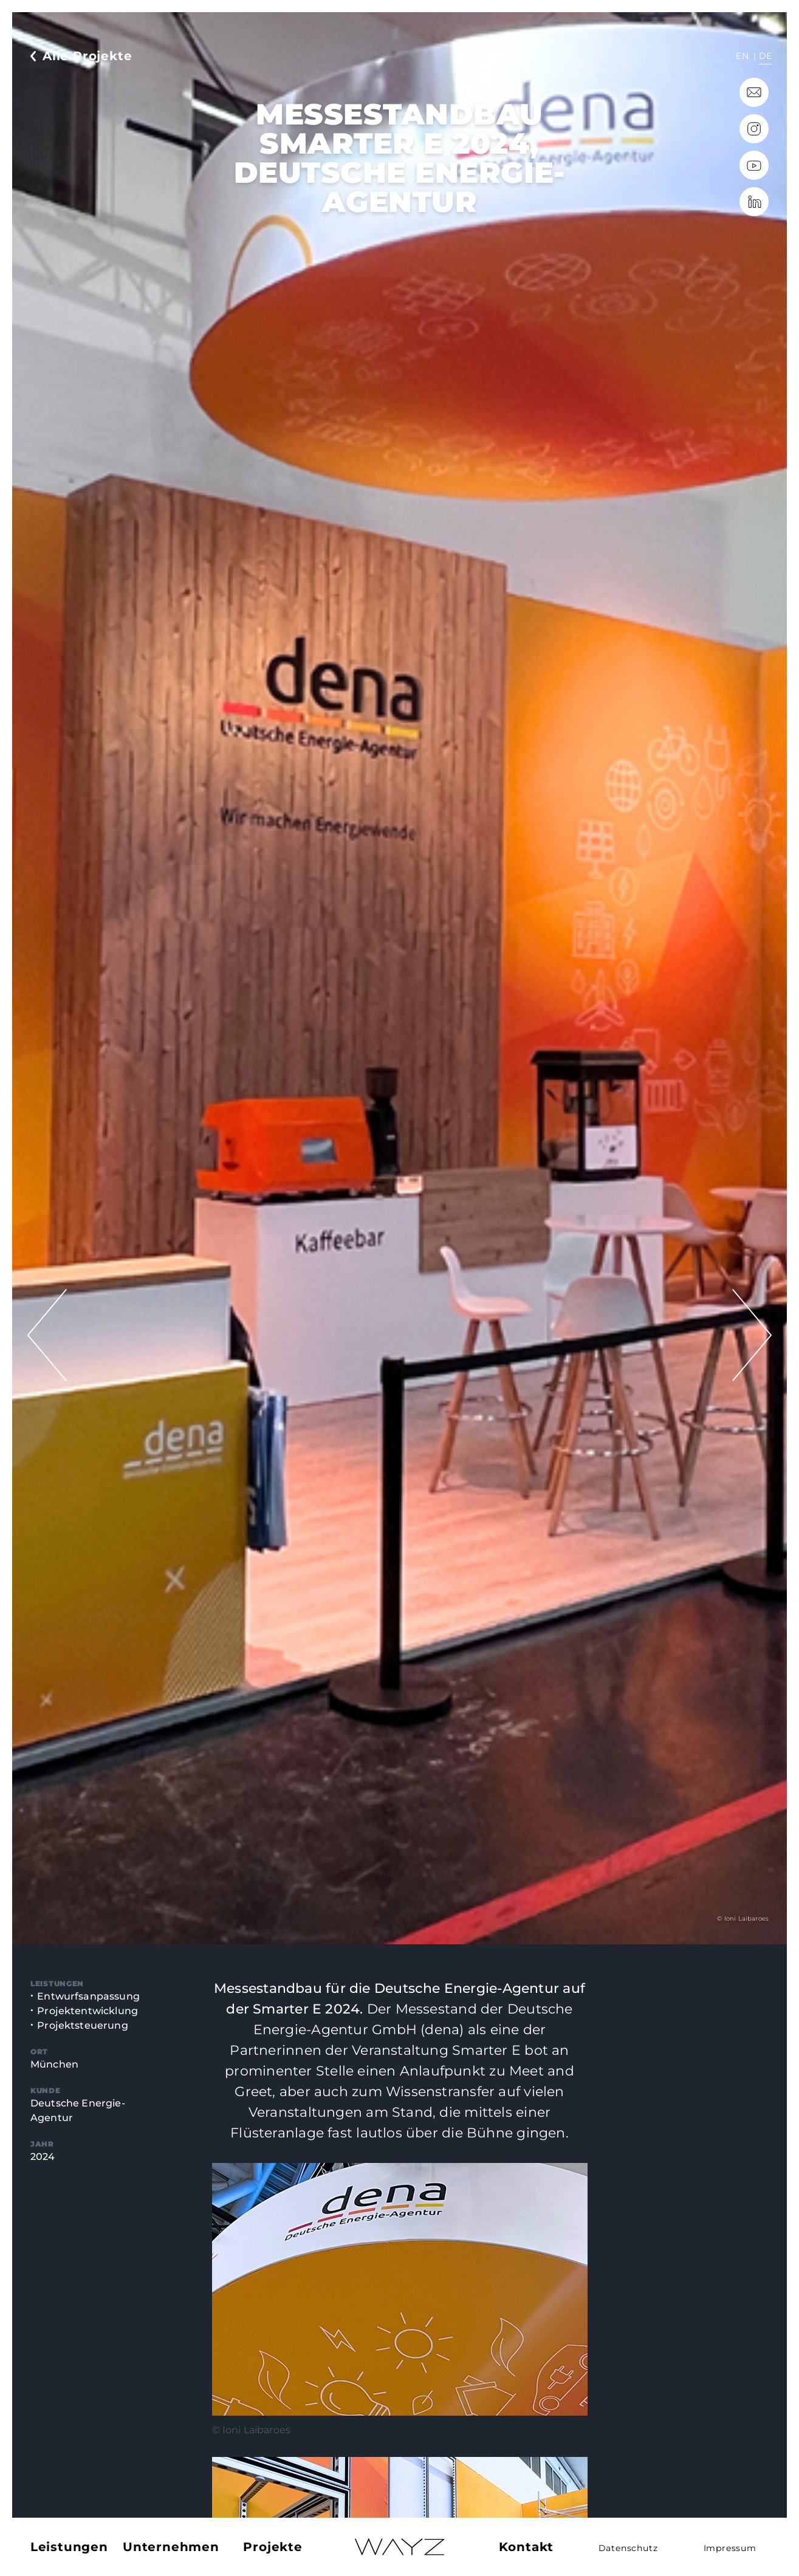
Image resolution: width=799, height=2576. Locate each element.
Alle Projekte (87, 56)
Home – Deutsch (400, 2547)
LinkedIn (754, 201)
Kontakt (526, 2547)
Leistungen (69, 2547)
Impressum (730, 2548)
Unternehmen (171, 2547)
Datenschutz (628, 2548)
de (765, 55)
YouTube (754, 165)
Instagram (754, 128)
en (742, 55)
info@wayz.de (754, 92)
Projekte (272, 2547)
